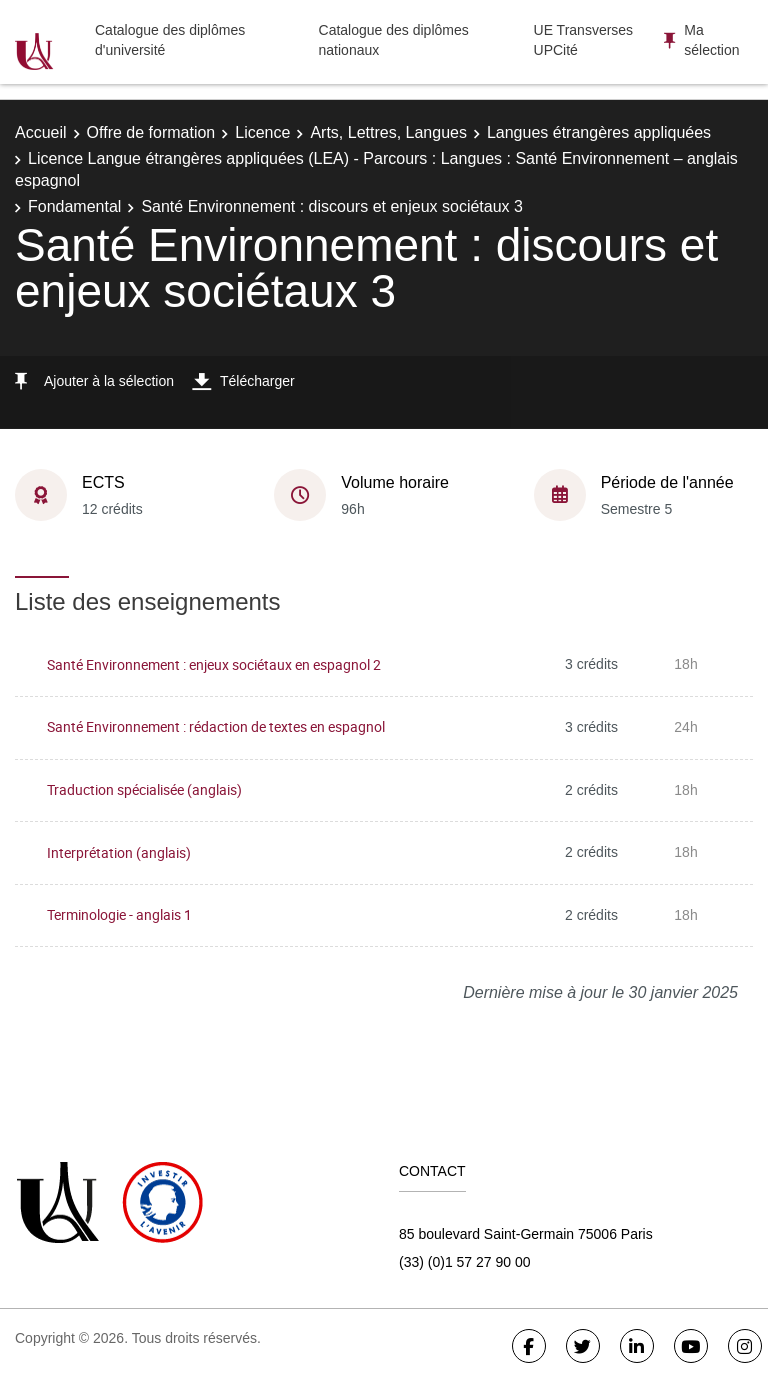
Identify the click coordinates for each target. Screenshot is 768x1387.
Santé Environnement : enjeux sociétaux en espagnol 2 (214, 664)
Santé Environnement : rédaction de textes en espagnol (216, 726)
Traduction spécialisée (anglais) (144, 789)
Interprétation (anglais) (119, 852)
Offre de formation (151, 132)
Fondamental (74, 206)
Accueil (41, 132)
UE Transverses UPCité (584, 40)
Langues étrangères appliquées (599, 132)
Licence (262, 132)
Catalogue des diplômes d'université (170, 40)
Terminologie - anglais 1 (119, 914)
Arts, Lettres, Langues (388, 132)
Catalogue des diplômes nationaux (394, 40)
